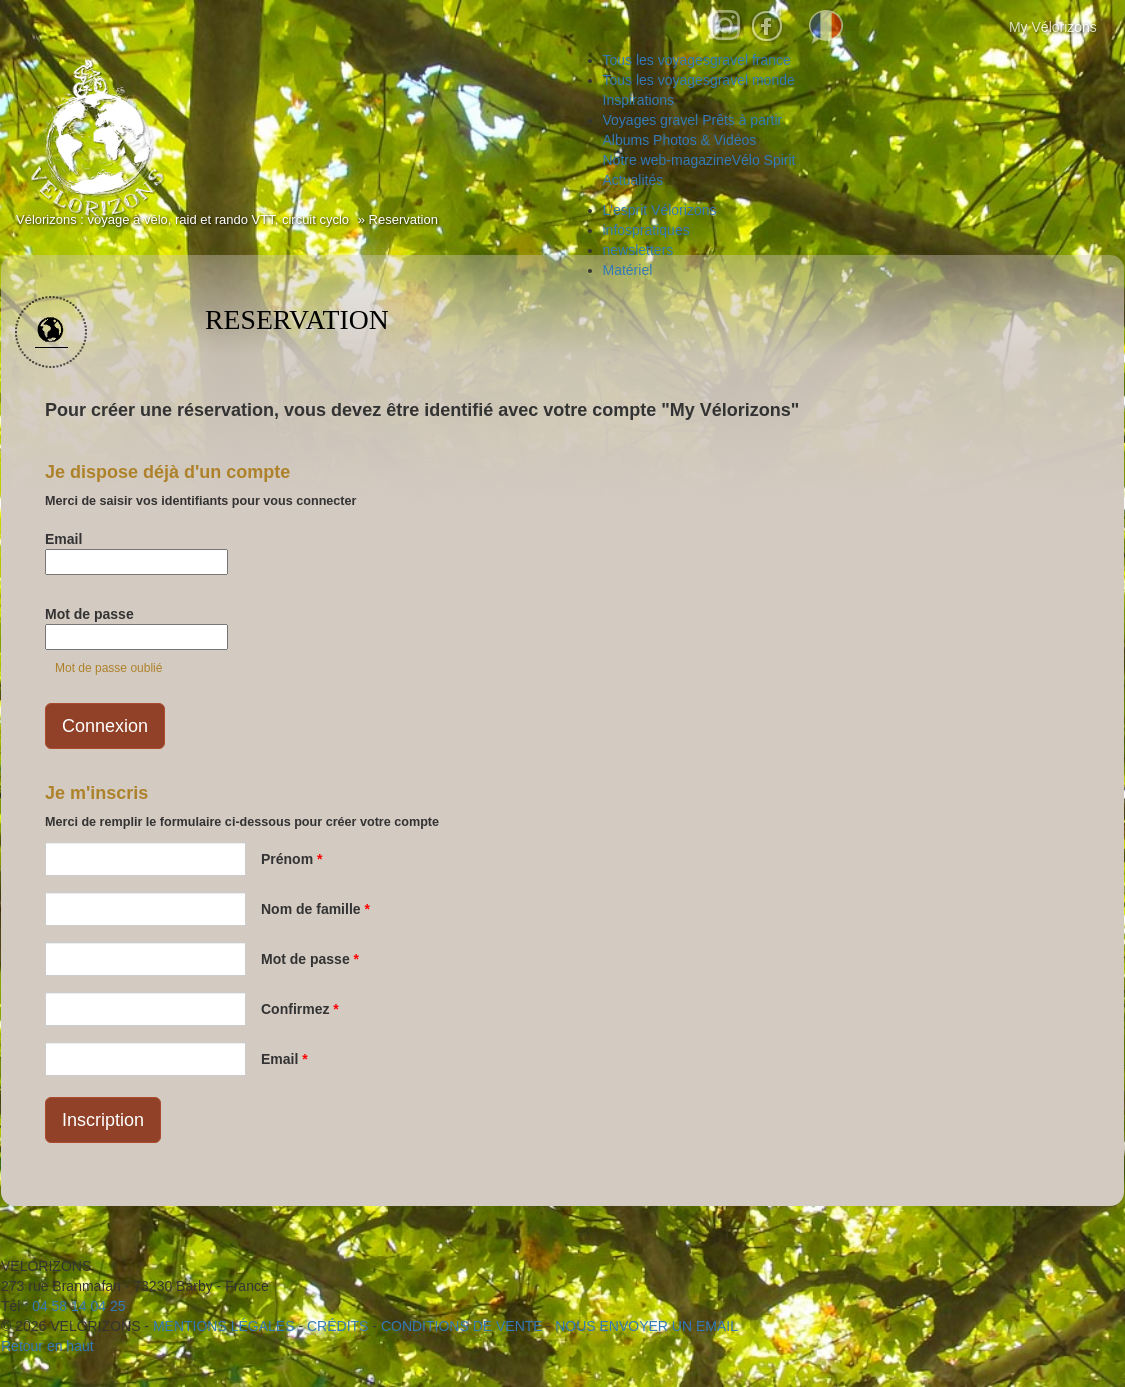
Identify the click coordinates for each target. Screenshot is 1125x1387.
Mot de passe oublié (108, 668)
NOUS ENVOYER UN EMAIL (646, 1326)
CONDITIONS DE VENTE (462, 1326)
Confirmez (300, 1009)
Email (63, 539)
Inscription (103, 1120)
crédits (337, 1326)
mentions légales (224, 1326)
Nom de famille (315, 909)
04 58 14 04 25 (78, 1306)
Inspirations (639, 100)
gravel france (697, 60)
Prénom (291, 859)
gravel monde (699, 80)
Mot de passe (89, 614)
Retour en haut (47, 1346)
